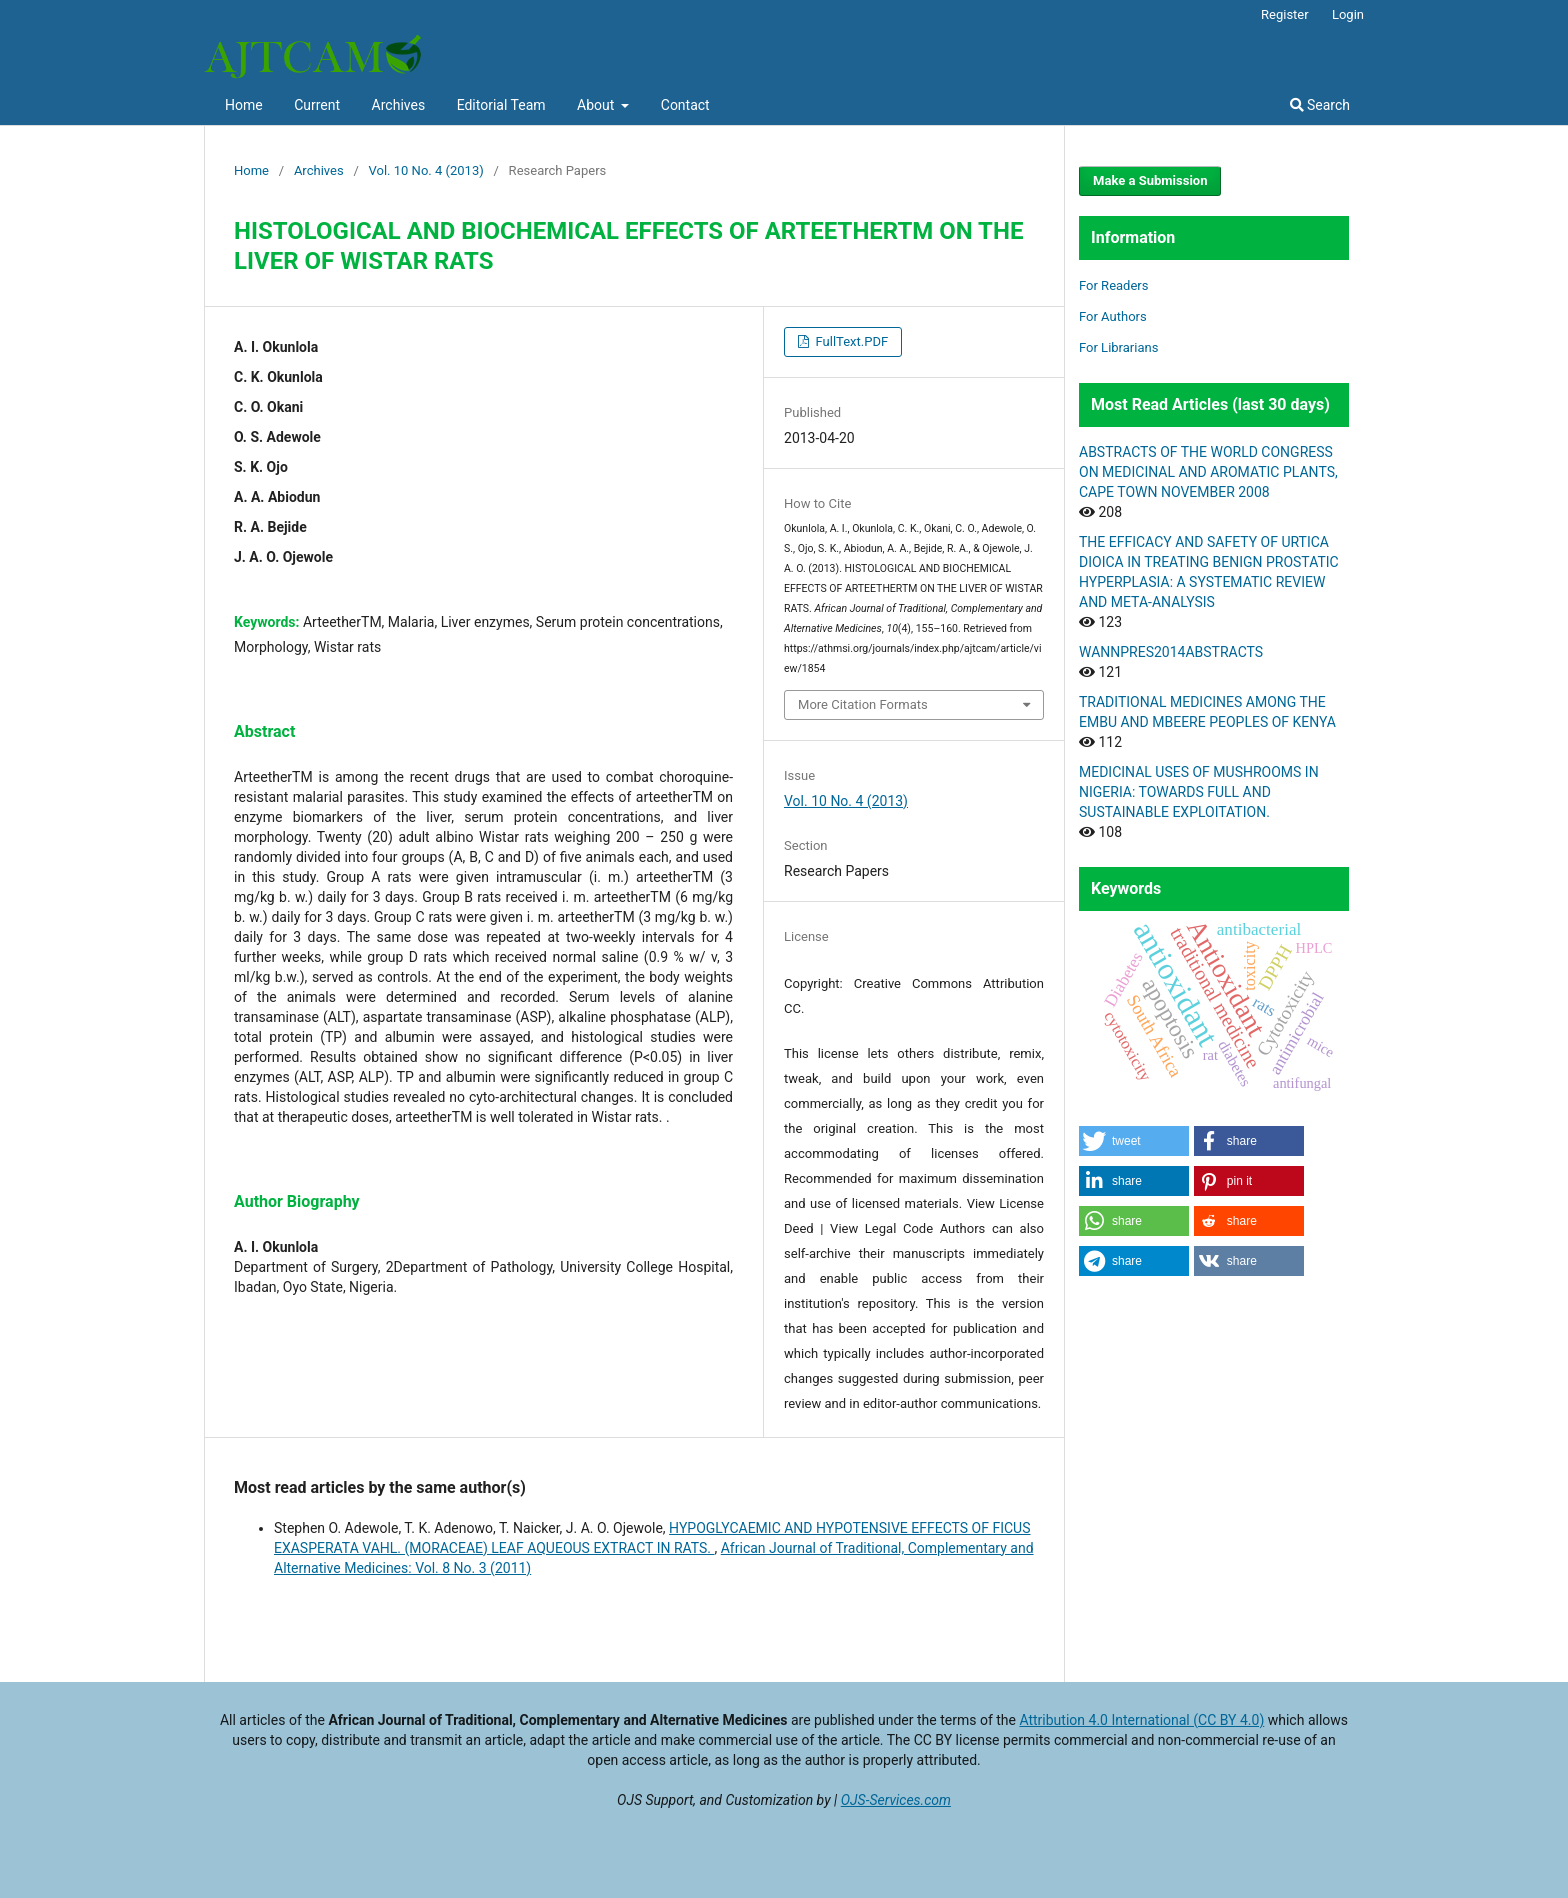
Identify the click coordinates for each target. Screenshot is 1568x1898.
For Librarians (1118, 347)
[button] (1134, 1141)
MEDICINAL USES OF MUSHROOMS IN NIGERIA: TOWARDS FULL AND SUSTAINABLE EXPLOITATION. (1199, 792)
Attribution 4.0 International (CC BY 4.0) (1141, 1720)
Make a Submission (1150, 180)
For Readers (1114, 285)
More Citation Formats (863, 704)
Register (1285, 14)
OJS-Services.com (896, 1800)
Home (244, 105)
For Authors (1113, 316)
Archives (399, 105)
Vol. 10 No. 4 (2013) (426, 170)
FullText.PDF (850, 341)
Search (1320, 105)
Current (317, 105)
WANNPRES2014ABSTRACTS (1171, 652)
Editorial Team (501, 105)
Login (1348, 14)
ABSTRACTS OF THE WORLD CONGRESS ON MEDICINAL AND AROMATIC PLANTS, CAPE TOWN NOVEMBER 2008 (1208, 472)
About (597, 105)
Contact (685, 105)
